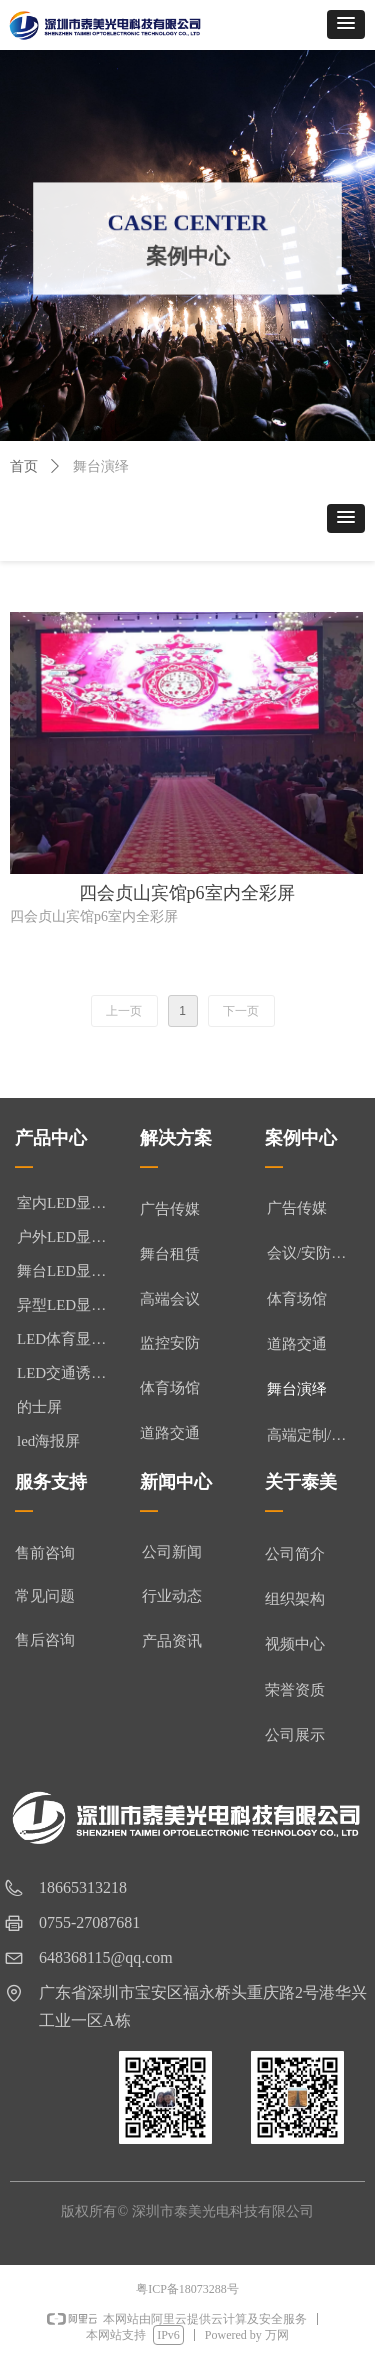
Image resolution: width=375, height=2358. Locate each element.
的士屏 (39, 1407)
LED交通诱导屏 (68, 1373)
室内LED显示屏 (68, 1203)
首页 (24, 466)
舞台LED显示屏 (68, 1271)
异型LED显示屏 (68, 1305)
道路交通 (297, 1344)
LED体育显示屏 (68, 1339)
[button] (346, 24)
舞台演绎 (297, 1389)
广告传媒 (297, 1208)
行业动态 (172, 1596)
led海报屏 (48, 1441)
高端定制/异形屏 (318, 1435)
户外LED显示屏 (68, 1237)
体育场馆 (297, 1299)
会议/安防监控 (314, 1253)
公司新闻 (172, 1552)
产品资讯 (172, 1641)
